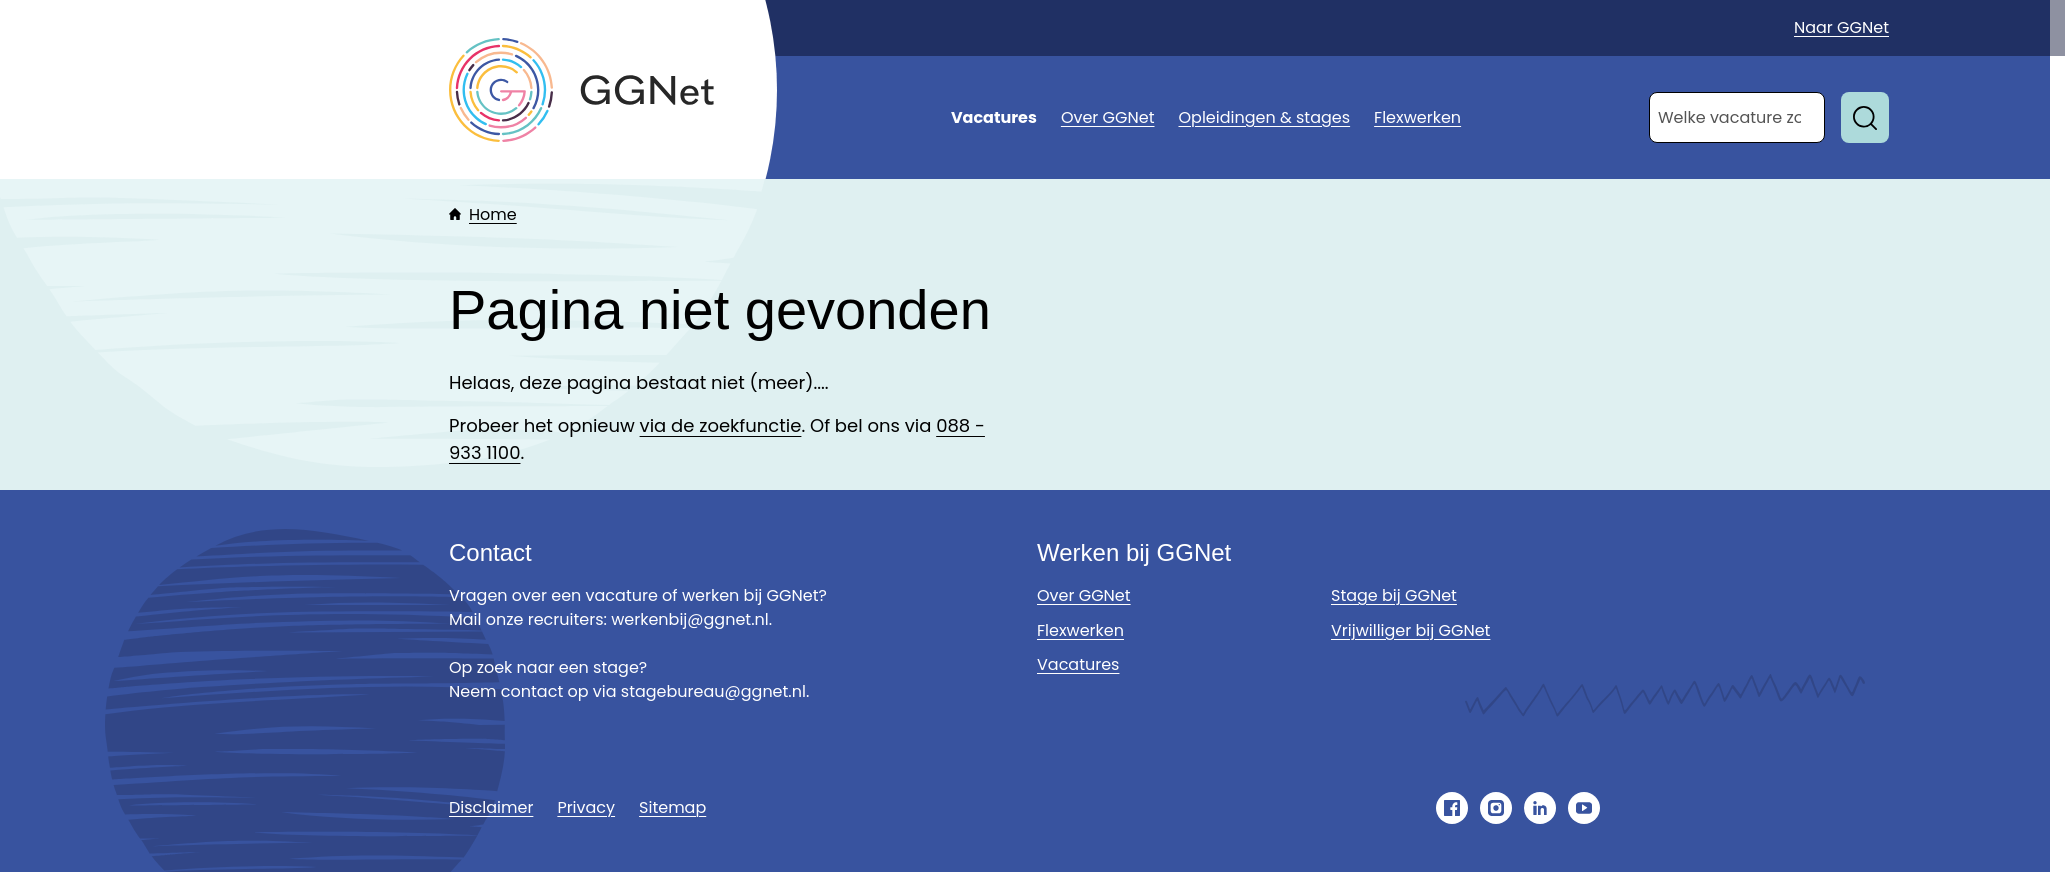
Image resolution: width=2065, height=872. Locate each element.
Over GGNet (1108, 117)
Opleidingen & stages (1265, 117)
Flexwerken (1417, 117)
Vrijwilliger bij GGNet (1410, 630)
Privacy (586, 807)
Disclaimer (491, 807)
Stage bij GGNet (1394, 595)
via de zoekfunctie (721, 425)
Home (493, 214)
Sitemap (672, 807)
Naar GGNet (1841, 27)
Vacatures (994, 117)
